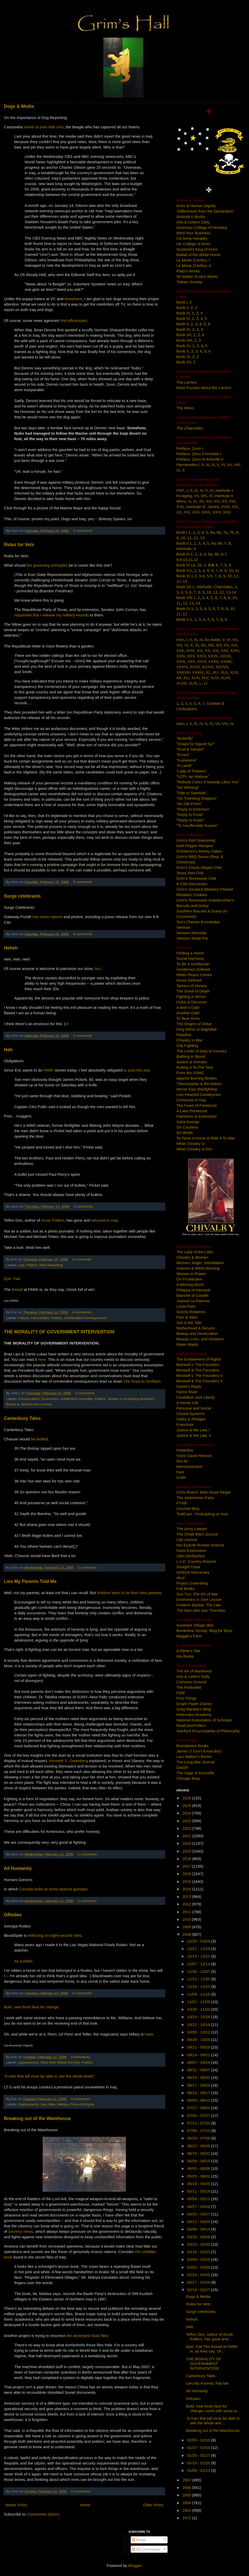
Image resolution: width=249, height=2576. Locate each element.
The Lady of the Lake (194, 1252)
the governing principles (47, 565)
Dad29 (182, 1767)
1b (199, 565)
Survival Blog (187, 1508)
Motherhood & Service (195, 1328)
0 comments (82, 531)
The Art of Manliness (194, 1671)
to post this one (137, 1070)
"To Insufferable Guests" (197, 825)
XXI (187, 512)
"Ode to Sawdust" (191, 793)
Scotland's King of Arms (196, 249)
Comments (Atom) (43, 2514)
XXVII (213, 656)
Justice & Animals (191, 1062)
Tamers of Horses (191, 985)
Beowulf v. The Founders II (199, 1375)
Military (62, 2104)
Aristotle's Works (190, 216)
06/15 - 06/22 (199, 2153)
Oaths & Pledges (191, 1419)
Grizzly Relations (191, 1312)
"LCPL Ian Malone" (192, 776)
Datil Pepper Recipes (194, 845)
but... (99, 968)
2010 (187, 1919)
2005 (187, 2495)
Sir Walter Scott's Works (197, 276)
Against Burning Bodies (196, 1078)
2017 (187, 1866)
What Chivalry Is (190, 1143)
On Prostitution (189, 1279)
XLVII (225, 677)
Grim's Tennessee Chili (196, 878)
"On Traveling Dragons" (196, 798)
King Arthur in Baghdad (196, 1029)
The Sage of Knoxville (195, 1773)
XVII (180, 506)
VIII (237, 464)
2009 (187, 1927)
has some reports (47, 916)
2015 (187, 1881)
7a (225, 532)
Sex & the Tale (188, 1322)
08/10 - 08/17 (199, 2093)
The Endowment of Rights (198, 1359)
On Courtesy (187, 1127)
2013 (187, 1896)
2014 (187, 1889)
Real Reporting (51, 1265)
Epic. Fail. (12, 1278)
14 (198, 603)
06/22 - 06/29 (199, 2146)
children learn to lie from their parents (129, 1592)
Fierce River (186, 1392)
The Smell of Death (193, 991)
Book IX (183, 345)
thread (18, 1289)
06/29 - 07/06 (199, 2138)
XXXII (213, 661)
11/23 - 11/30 (199, 1979)
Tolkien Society (189, 282)
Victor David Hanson (194, 1455)
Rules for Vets (19, 544)
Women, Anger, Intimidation (200, 1263)
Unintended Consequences (85, 1318)
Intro (180, 639)
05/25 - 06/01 (199, 2176)
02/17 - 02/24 (199, 2282)
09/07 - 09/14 (199, 2062)
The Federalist (188, 1687)
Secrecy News (20, 2231)
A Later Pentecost (191, 1111)
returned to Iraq (104, 1220)
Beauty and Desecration (197, 1333)
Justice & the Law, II (193, 1435)
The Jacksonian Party (195, 1497)
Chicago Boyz (188, 1778)
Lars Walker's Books (194, 1756)
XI (195, 501)
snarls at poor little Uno (44, 127)
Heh (8, 1049)
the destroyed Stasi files (87, 2335)
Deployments (28, 2104)
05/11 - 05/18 (199, 2191)
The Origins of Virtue (194, 1024)
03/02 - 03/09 (199, 2267)
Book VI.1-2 (186, 576)
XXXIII (226, 661)
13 (202, 538)
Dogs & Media (19, 106)
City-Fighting (187, 1045)
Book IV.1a (185, 565)
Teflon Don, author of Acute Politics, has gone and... (209, 2336)
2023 (187, 1821)
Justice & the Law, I (193, 1430)
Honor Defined (189, 980)
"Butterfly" (184, 738)
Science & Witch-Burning (197, 1268)
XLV (205, 677)
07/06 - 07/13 (199, 2130)
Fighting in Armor (191, 996)
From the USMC (190, 1073)
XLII (224, 672)
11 (189, 538)
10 (183, 538)
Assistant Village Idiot (194, 1625)
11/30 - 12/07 (199, 1971)
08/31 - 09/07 (199, 2070)
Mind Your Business (193, 233)
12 (196, 538)
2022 (187, 1828)
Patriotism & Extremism (196, 1116)
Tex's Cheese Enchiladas (198, 922)
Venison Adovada (191, 933)
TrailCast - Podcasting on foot (201, 1514)
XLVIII (181, 683)
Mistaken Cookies (191, 894)
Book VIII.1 (185, 597)
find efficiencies (73, 320)
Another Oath (187, 1013)
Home (85, 2505)
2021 (187, 1836)
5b (217, 554)
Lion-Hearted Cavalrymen (198, 1094)
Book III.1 (184, 554)
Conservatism (29, 1399)
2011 (187, 1912)
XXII (195, 512)
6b (219, 532)
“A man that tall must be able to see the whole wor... (213, 2420)
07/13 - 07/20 (199, 2123)
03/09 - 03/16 (199, 2259)
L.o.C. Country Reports (196, 1561)
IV (213, 464)
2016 (187, 1873)
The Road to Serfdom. (142, 1381)
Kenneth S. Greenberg (68, 1760)
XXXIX (198, 672)
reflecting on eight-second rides (55, 1935)
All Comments (146, 2549)
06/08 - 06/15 (199, 2161)
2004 (187, 2503)
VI (223, 464)
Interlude (183, 548)
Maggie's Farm (189, 1636)
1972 (187, 2518)
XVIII (225, 506)
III (207, 464)
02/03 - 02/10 (199, 2440)
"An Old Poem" (189, 803)
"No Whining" (187, 787)
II (203, 464)
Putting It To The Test (194, 1067)
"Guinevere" (186, 760)
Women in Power (191, 1273)
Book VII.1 (185, 587)
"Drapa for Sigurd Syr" (195, 744)
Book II (182, 307)
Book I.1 (183, 532)
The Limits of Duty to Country (201, 1051)
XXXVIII (183, 672)
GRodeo (13, 1914)
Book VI (183, 329)
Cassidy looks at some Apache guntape (53, 1889)
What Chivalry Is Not (194, 1149)
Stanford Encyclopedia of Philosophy (208, 1731)
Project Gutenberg (192, 1583)
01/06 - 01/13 (199, 2470)
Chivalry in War (189, 1040)
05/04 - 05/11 (199, 2199)
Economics (50, 1399)
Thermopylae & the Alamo (198, 1083)
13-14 (231, 592)
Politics (31, 1265)
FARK (49, 1070)
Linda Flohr (186, 1306)
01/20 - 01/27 (199, 2455)
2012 (187, 1904)
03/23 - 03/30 (199, 2244)
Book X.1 (184, 619)
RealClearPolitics (191, 1725)
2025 (187, 1805)
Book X (182, 351)
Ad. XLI (182, 677)
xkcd (180, 1577)
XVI (232, 501)
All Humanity (18, 1868)
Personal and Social (193, 1408)
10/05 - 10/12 (199, 2032)
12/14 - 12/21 (199, 1956)
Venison (183, 927)
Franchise (184, 1424)
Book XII (183, 362)
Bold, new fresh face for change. (32, 2007)
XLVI (214, 677)
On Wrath (184, 1132)
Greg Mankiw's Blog (193, 1709)
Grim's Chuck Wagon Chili (199, 867)
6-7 (224, 554)
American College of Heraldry (201, 227)
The (186, 382)
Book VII (183, 335)
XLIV (195, 677)
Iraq (21, 1265)
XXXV (195, 667)
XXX (191, 661)
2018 (187, 1858)
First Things (186, 1698)
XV (224, 501)
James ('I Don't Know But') (199, 1751)
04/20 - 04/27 (199, 2214)
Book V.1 (184, 570)
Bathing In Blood (190, 1056)
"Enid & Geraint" (190, 749)
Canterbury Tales (22, 1418)
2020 (187, 1843)
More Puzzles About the (203, 387)
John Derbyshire (190, 1556)
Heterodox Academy (193, 1714)
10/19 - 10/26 (199, 2017)
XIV (217, 501)
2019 (187, 1851)
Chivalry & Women (192, 1257)
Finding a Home (190, 953)
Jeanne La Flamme (193, 1301)
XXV (227, 512)
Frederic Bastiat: (198, 1605)
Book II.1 (184, 543)
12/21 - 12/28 (199, 1948)
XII (201, 501)
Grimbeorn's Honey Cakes (199, 851)
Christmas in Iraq (191, 1100)
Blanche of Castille (192, 1295)
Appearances (28, 2062)
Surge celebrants (22, 896)
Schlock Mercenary (193, 1572)
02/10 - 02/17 (199, 2290)
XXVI (201, 656)
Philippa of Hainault (193, 1290)
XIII (209, 501)
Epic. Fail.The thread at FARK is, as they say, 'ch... (212, 2348)
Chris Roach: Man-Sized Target (203, 1492)
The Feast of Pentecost (196, 1105)
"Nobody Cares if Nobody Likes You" (207, 782)
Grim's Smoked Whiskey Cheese (204, 889)
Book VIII (184, 340)
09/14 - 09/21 (199, 2055)
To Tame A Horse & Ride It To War (205, 1138)
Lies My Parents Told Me (30, 1581)
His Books (185, 1656)
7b (232, 532)
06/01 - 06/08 (199, 2168)
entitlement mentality (77, 1399)
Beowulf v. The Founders (197, 1364)
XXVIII (225, 656)
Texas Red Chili (189, 873)
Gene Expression (191, 1550)
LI (205, 683)
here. (42, 1359)
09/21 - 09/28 (199, 2047)
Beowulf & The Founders (197, 1370)
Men (52, 2104)
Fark (180, 1472)
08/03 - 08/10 (199, 2100)
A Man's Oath (188, 1007)
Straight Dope (188, 1567)
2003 (187, 2510)
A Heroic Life (187, 1402)
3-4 (211, 565)
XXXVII (222, 667)
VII (229, 464)
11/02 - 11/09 (199, 2002)
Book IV (183, 318)
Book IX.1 (184, 608)
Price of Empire (82, 2104)
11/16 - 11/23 (199, 1986)
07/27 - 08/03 (199, 2108)
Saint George (187, 1122)
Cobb (181, 1477)
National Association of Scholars (204, 1720)
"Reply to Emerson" (193, 809)
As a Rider (23, 1961)
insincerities (40, 1318)
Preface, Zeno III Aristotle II (199, 459)
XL (208, 672)
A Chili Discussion (191, 884)
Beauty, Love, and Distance (200, 1339)
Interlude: (215, 587)
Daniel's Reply (188, 1386)
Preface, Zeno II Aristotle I (198, 454)
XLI (216, 672)
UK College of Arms (193, 244)
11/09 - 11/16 (199, 1994)
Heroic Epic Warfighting (196, 1089)
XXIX (180, 661)
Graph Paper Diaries (194, 1703)
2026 (187, 1798)
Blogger (134, 2565)
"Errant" (183, 754)
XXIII (206, 512)
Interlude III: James (202, 506)
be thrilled (39, 1439)
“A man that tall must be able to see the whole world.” (49, 2076)
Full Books (185, 1588)
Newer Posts (16, 2505)
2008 (187, 1934)
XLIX (193, 683)
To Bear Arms (188, 1018)
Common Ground (191, 1682)
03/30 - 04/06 (199, 2237)
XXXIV (182, 667)
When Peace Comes (194, 975)
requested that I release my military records (51, 615)
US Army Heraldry (192, 238)
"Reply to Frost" (189, 814)
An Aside (212, 639)
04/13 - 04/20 (199, 2221)
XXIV (216, 512)
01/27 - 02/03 (199, 2447)
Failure (23, 1318)
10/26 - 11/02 (199, 2009)
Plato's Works (188, 271)
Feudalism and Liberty (195, 1397)
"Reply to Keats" (190, 820)
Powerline (184, 1450)
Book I (182, 302)
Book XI (183, 356)
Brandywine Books (192, 1745)
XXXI (201, 661)
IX (178, 470)
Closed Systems (190, 1413)
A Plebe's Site (188, 1651)
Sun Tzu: (197, 1594)
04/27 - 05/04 (199, 2206)
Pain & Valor (187, 1317)
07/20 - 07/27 (199, 2115)
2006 (187, 2487)
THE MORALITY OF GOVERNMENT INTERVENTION (59, 1331)
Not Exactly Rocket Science (200, 1545)
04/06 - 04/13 (199, 2229)
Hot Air (182, 1461)
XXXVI (207, 667)
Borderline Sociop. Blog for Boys (204, 1630)
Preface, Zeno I (189, 448)
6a (212, 532)
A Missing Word (189, 1284)
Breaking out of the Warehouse (37, 2118)
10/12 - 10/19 (199, 2024)
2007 (187, 2480)
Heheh (11, 948)
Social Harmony (190, 958)
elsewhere (73, 299)
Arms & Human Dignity (196, 205)
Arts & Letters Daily (193, 222)
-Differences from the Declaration (204, 211)
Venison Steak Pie (192, 938)
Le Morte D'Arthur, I (193, 260)
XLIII (234, 672)
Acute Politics (52, 1220)
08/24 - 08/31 (199, 2077)
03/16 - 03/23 (199, 2252)
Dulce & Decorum (191, 1002)
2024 (187, 1813)
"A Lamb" (184, 765)
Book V (182, 324)
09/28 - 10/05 (199, 2039)
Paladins (183, 1034)
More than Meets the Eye (60, 2062)
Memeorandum (189, 1466)
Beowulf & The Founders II (199, 1381)
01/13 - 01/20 (199, 2463)
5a (210, 554)
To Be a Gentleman (193, 964)
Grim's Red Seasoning (195, 840)
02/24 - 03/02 (199, 2274)
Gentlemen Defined (193, 969)
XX (179, 512)
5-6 (209, 576)
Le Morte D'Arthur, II (193, 265)
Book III (183, 313)
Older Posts (153, 2505)
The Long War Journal (195, 1762)
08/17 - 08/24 (199, 2085)
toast (149, 2034)
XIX (235, 506)
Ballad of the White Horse (198, 254)
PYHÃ (181, 1503)
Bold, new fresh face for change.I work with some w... (213, 2408)
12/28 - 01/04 (199, 1941)
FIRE (180, 1693)
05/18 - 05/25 (199, 2183)
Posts (139, 2540)
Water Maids (187, 1344)
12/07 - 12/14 (199, 1964)
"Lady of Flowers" (191, 771)
